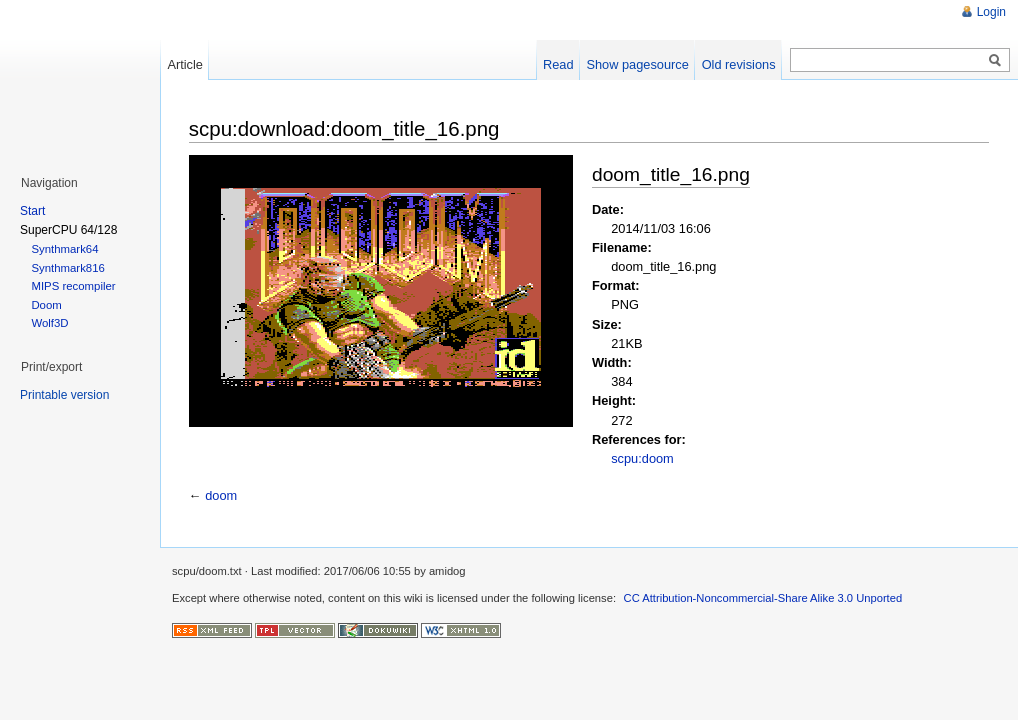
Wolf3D (49, 323)
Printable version (64, 395)
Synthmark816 (67, 268)
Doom (46, 305)
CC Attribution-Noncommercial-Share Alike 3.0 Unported (763, 598)
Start (32, 211)
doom (221, 495)
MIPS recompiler (73, 286)
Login (991, 12)
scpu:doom (642, 458)
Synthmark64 (64, 249)
